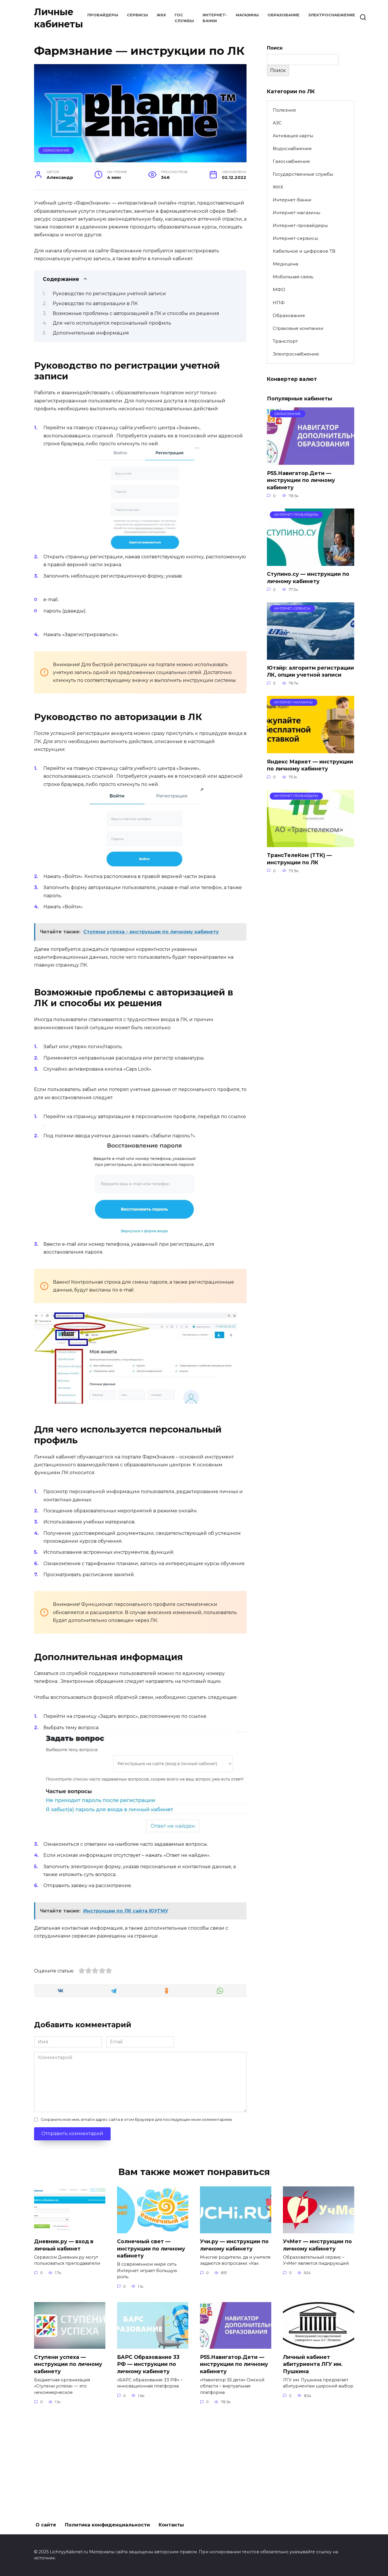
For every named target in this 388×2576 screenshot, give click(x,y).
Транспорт (285, 341)
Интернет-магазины (296, 212)
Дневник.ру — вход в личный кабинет (63, 2343)
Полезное (284, 110)
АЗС (277, 123)
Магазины (247, 15)
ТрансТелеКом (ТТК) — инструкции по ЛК (299, 859)
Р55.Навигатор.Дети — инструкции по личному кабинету (301, 480)
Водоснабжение (292, 148)
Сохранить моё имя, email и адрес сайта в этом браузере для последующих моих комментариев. (137, 2217)
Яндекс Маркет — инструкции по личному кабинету (310, 765)
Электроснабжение (331, 15)
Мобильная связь (293, 276)
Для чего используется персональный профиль (112, 323)
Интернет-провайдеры (300, 225)
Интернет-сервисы (295, 238)
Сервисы (137, 15)
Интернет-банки (292, 200)
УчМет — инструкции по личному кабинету (317, 2343)
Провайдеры (102, 15)
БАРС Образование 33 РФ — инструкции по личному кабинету (148, 2462)
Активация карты (293, 135)
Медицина (285, 264)
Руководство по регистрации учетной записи (109, 293)
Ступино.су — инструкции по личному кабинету (308, 577)
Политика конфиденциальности (107, 2525)
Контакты (171, 2525)
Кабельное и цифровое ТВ (304, 251)
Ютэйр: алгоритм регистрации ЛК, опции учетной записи (310, 671)
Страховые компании (298, 328)
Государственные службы (303, 174)
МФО (279, 289)
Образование (283, 15)
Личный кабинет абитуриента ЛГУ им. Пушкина (313, 2462)
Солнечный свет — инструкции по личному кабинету (151, 2346)
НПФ (279, 302)
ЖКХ (161, 15)
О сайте (46, 2525)
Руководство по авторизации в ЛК (95, 303)
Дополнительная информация (91, 333)
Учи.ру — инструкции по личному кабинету (234, 2343)
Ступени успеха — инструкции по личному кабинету (68, 2462)
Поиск (275, 48)
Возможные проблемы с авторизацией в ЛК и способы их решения (136, 313)
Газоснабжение (291, 161)
